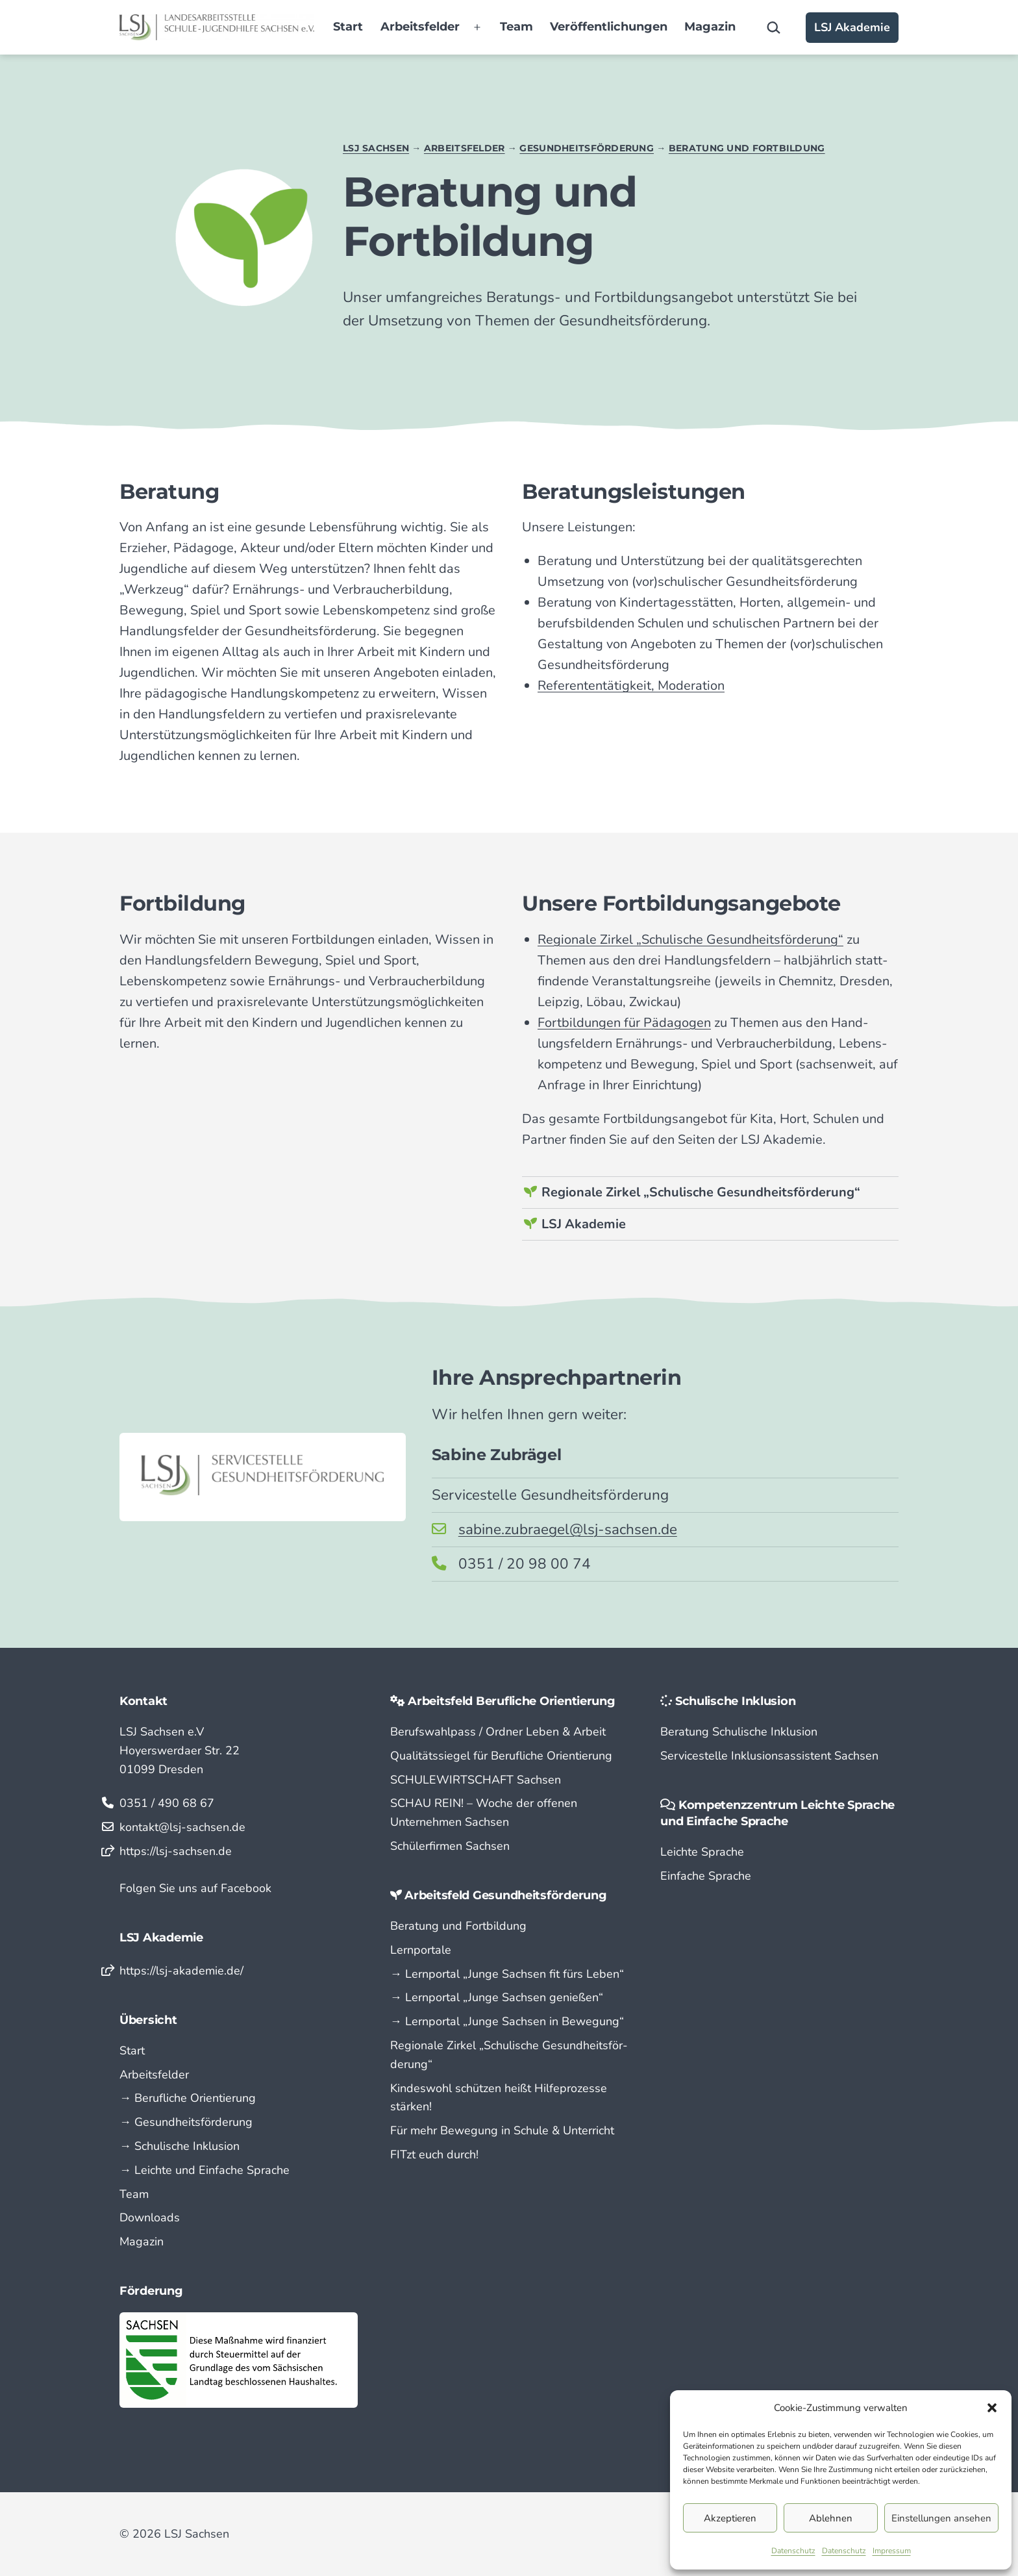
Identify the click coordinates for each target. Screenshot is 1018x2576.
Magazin (710, 26)
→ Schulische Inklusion (179, 2146)
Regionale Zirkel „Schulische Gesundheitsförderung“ (700, 1192)
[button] (992, 2407)
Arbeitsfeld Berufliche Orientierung (511, 1701)
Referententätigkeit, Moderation (631, 685)
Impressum (892, 2550)
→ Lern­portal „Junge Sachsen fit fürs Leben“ (507, 1974)
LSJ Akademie (852, 27)
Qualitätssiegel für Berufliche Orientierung (501, 1755)
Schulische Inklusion (735, 1701)
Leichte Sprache (702, 1852)
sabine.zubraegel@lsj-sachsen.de (567, 1529)
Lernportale (420, 1950)
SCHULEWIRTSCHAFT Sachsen (475, 1779)
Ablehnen (830, 2518)
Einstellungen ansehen (941, 2518)
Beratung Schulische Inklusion (738, 1731)
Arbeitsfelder (420, 26)
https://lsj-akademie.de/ (181, 1970)
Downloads (149, 2217)
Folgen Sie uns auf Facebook (195, 1888)
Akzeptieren (730, 2518)
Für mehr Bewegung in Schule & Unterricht (502, 2130)
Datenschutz (793, 2550)
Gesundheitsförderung (586, 148)
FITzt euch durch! (434, 2154)
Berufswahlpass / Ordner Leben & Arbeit (498, 1731)
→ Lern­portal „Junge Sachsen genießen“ (496, 1997)
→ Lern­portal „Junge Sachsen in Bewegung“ (507, 2021)
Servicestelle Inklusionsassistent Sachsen (769, 1755)
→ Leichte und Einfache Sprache (204, 2170)
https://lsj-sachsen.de (175, 1851)
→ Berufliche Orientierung (187, 2098)
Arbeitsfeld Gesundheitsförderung (505, 1895)
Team (516, 26)
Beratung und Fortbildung (747, 148)
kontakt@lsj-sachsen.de (182, 1827)
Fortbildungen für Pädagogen (624, 1022)
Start (348, 26)
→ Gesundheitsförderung (186, 2122)
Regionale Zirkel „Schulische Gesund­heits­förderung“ (690, 939)
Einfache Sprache (705, 1876)
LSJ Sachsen (376, 148)
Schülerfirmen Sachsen (450, 1846)
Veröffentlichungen (608, 26)
